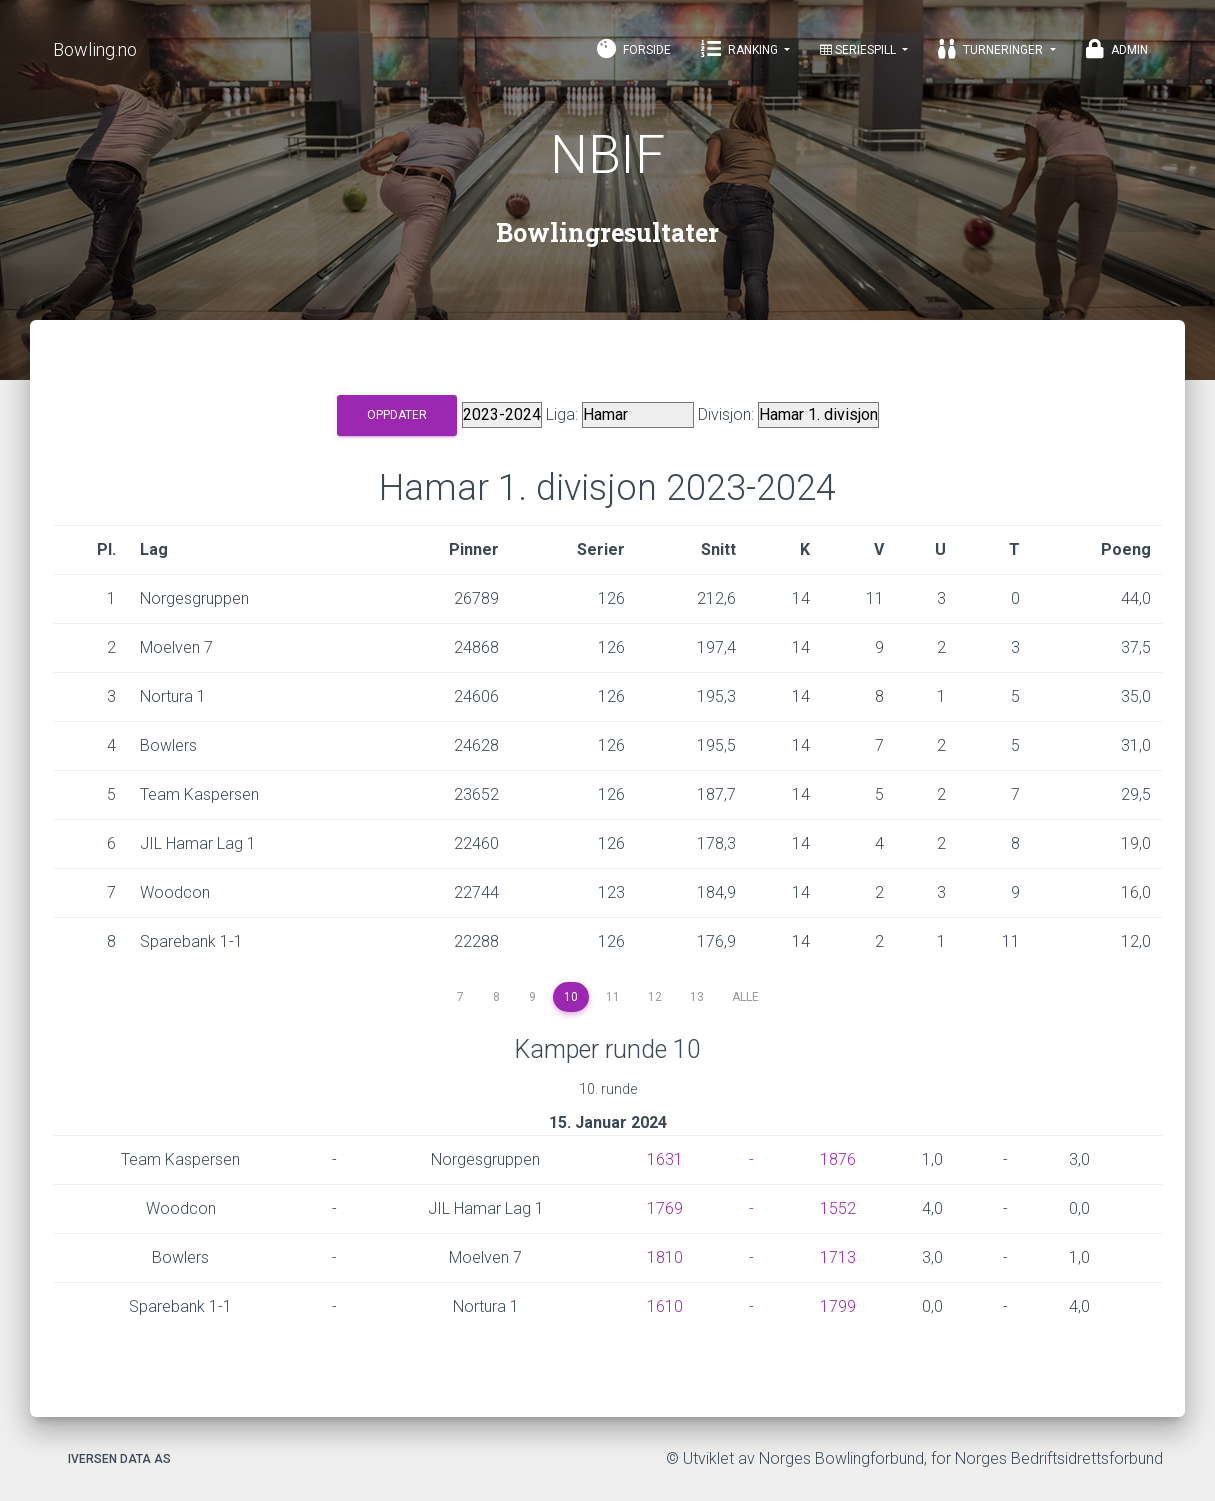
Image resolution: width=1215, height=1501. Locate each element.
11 (613, 997)
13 (697, 997)
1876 (838, 1159)
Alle (745, 997)
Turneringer (992, 49)
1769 (665, 1208)
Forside (634, 49)
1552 (838, 1208)
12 (655, 997)
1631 (665, 1159)
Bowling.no (95, 49)
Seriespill (859, 50)
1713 (838, 1257)
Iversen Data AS (119, 1459)
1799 (838, 1306)
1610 (665, 1306)
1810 (665, 1257)
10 (571, 997)
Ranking (741, 49)
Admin (1117, 49)
